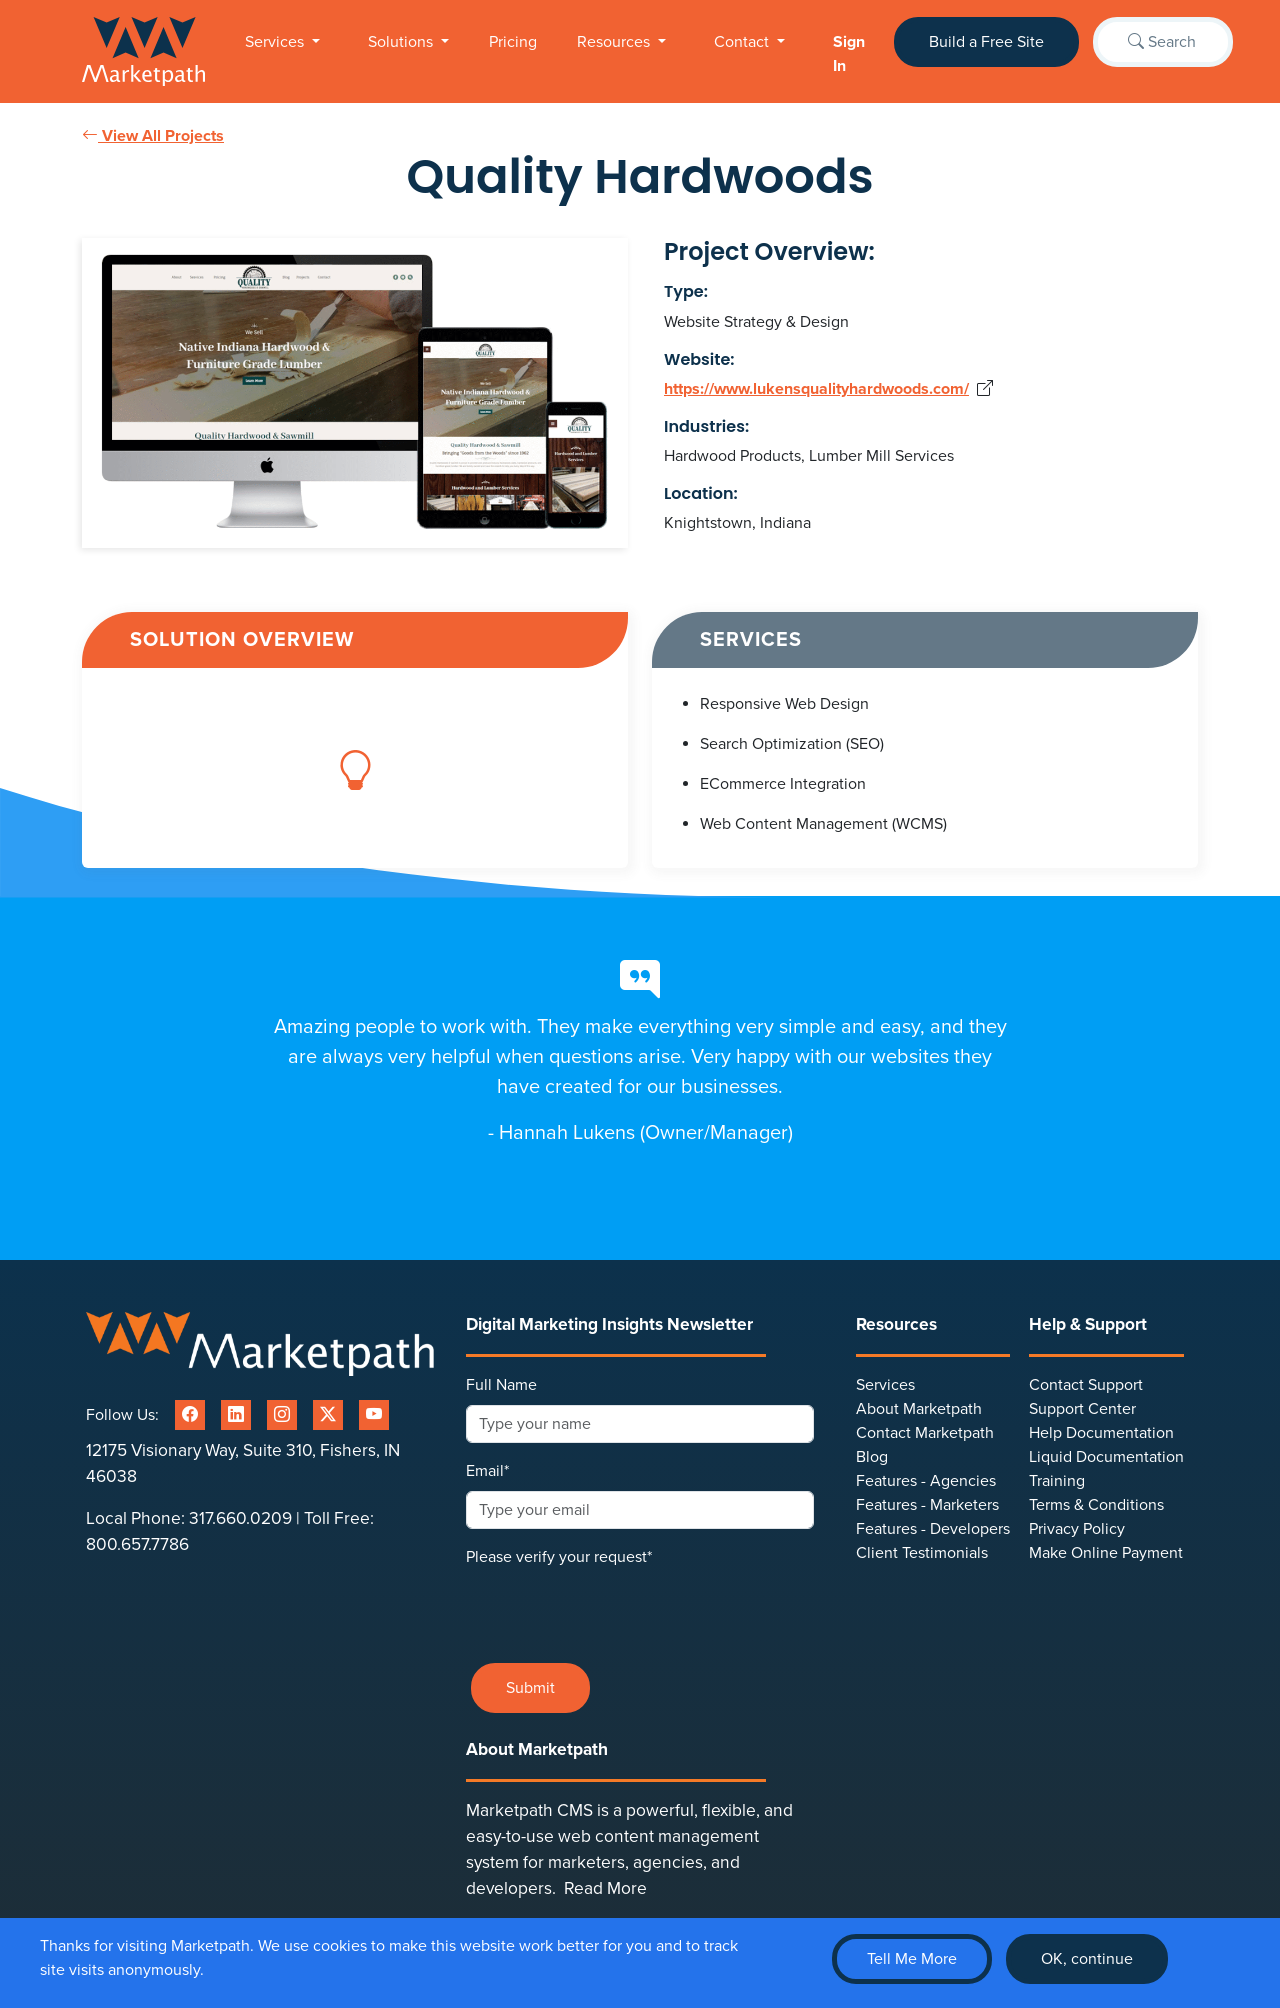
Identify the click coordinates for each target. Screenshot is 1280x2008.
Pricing (513, 42)
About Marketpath (919, 1409)
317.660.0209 (240, 1518)
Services (276, 42)
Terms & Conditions (1096, 1505)
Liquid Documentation (1106, 1457)
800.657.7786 (137, 1544)
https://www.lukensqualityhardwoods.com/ (816, 389)
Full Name (501, 1385)
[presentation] (618, 1608)
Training (1057, 1481)
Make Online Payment (1106, 1553)
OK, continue (1087, 1959)
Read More (605, 1888)
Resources (615, 42)
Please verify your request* (559, 1557)
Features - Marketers (927, 1505)
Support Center (1082, 1409)
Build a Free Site (986, 42)
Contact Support (1086, 1385)
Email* (487, 1471)
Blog (872, 1457)
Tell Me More (912, 1959)
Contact (743, 42)
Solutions (402, 42)
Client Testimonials (922, 1553)
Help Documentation (1101, 1433)
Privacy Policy (1077, 1529)
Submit (530, 1688)
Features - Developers (933, 1529)
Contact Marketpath (925, 1433)
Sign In (849, 54)
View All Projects (153, 136)
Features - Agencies (926, 1481)
